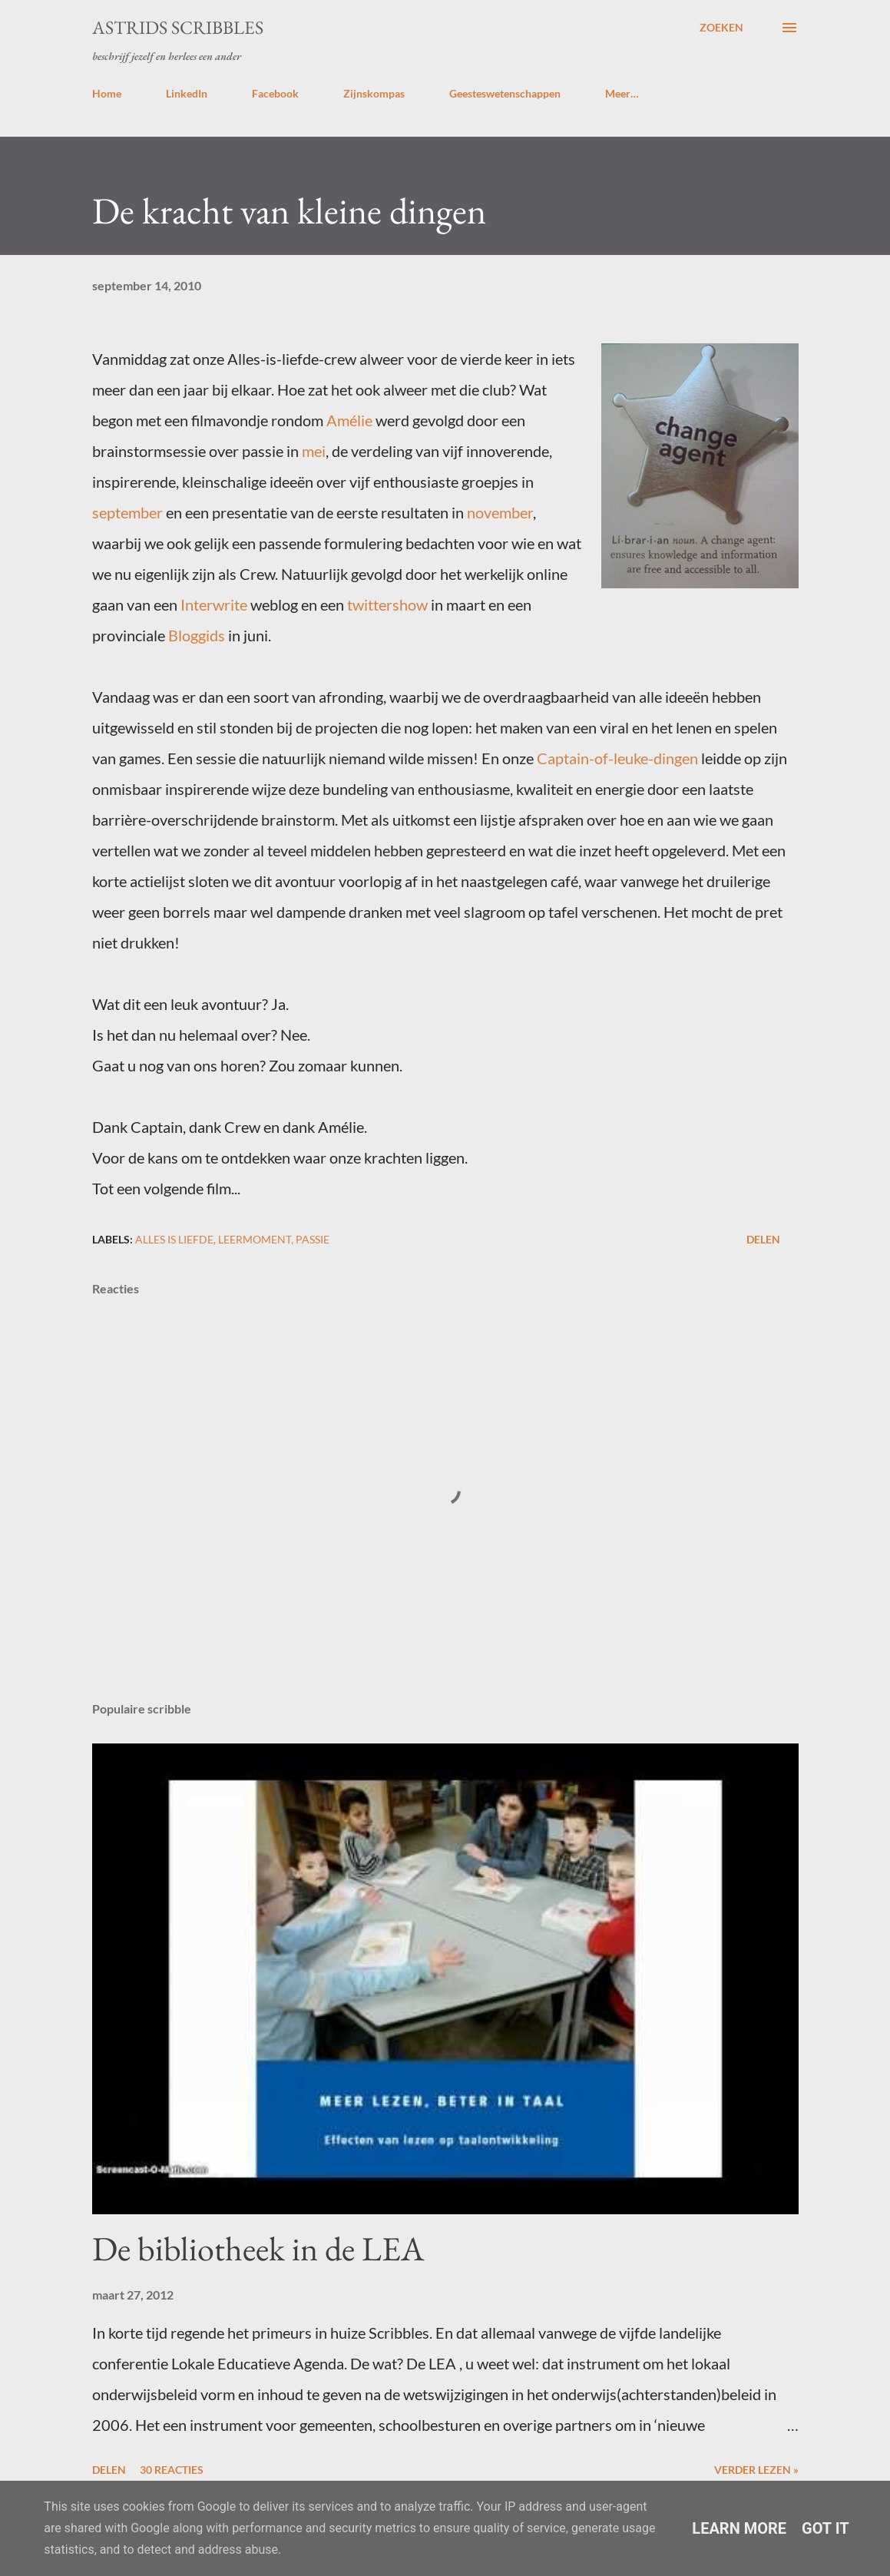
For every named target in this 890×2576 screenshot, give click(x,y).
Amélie (349, 420)
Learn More (739, 2528)
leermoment (254, 1239)
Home (106, 93)
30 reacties (171, 2469)
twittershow (387, 604)
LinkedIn (186, 93)
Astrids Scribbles (177, 27)
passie (312, 1239)
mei (314, 451)
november (500, 512)
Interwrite (213, 604)
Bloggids (196, 635)
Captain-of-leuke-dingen (617, 758)
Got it (825, 2528)
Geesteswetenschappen (505, 93)
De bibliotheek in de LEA (258, 2248)
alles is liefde (174, 1239)
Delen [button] (763, 1239)
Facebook (275, 93)
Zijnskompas (374, 93)
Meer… (622, 93)
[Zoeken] (721, 27)
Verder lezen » (756, 2469)
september (127, 512)
